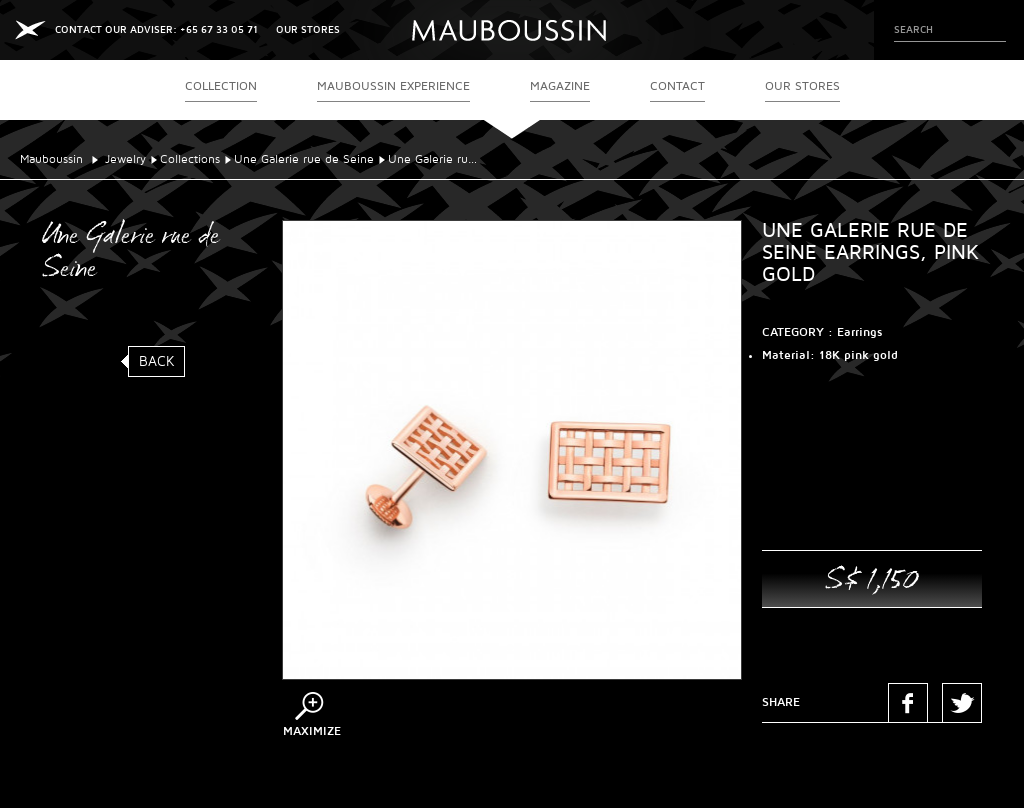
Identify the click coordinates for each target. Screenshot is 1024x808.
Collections (190, 159)
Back (157, 361)
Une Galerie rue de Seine (304, 159)
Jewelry (125, 159)
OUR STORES (308, 29)
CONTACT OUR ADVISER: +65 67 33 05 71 (156, 29)
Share (781, 702)
